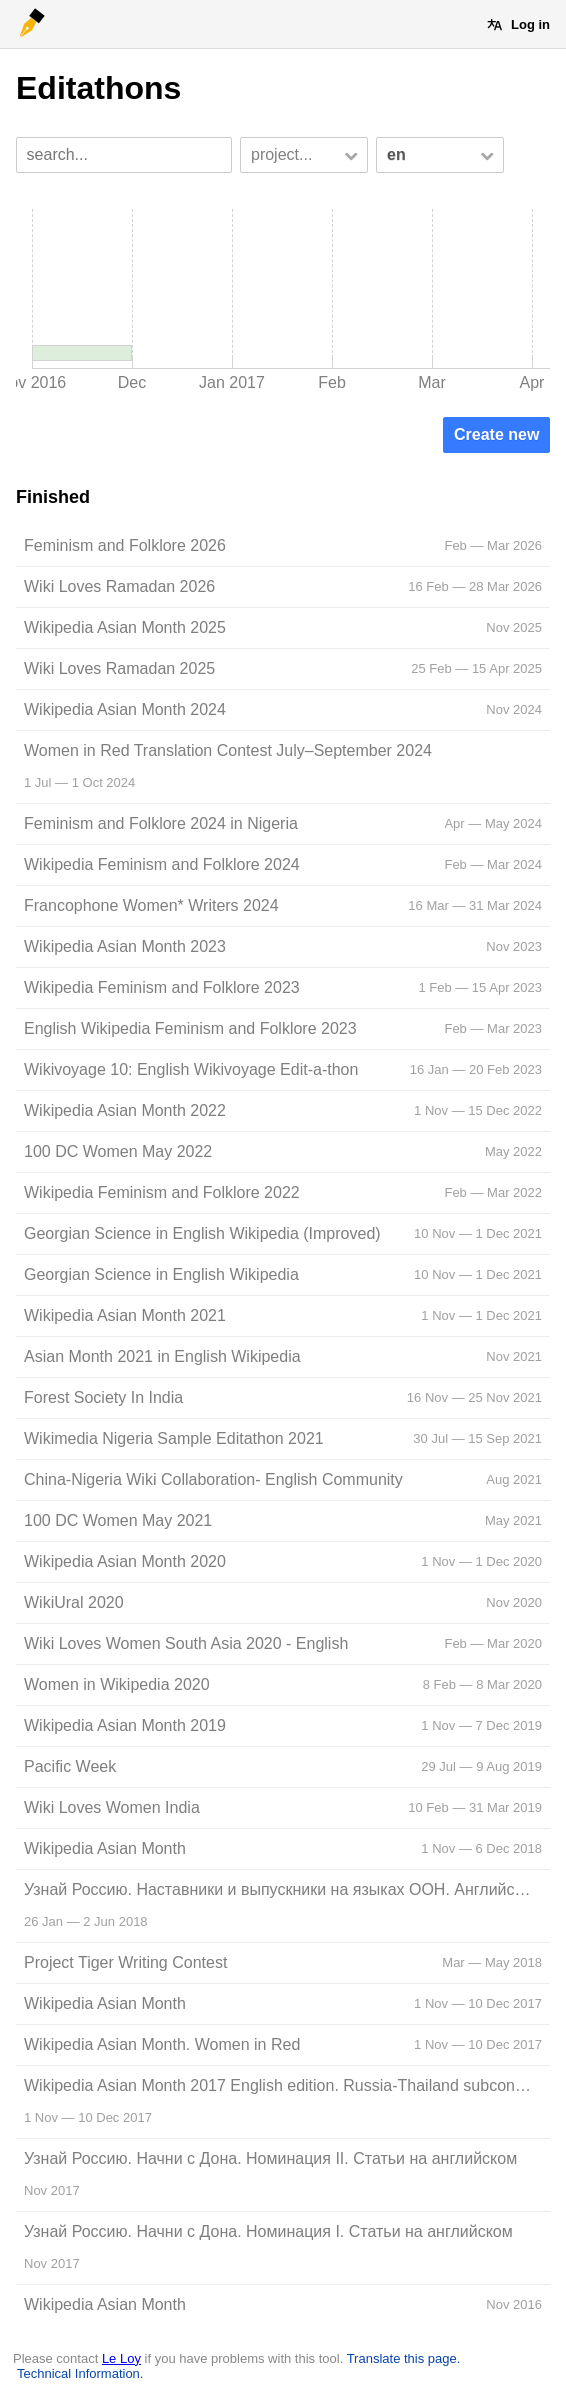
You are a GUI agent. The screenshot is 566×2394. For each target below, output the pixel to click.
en (396, 154)
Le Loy (121, 2358)
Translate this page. (404, 2358)
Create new (496, 434)
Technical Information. (80, 2373)
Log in (530, 24)
